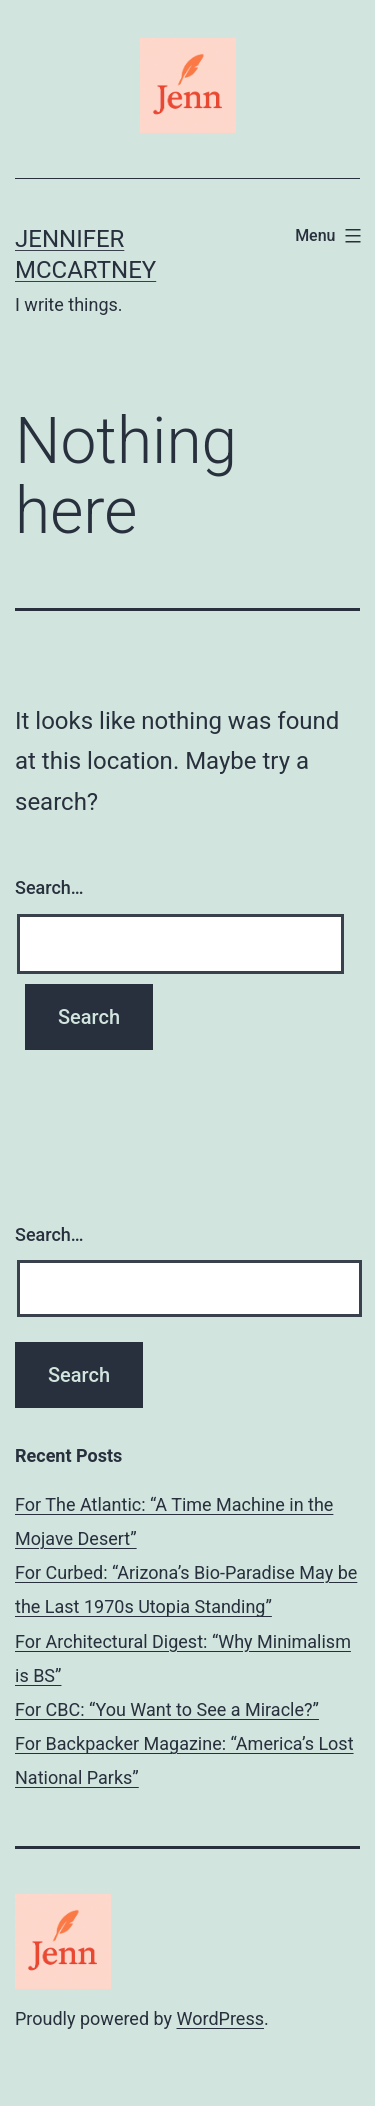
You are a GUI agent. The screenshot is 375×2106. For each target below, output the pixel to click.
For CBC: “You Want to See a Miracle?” (167, 1709)
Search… (49, 887)
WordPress (220, 2018)
